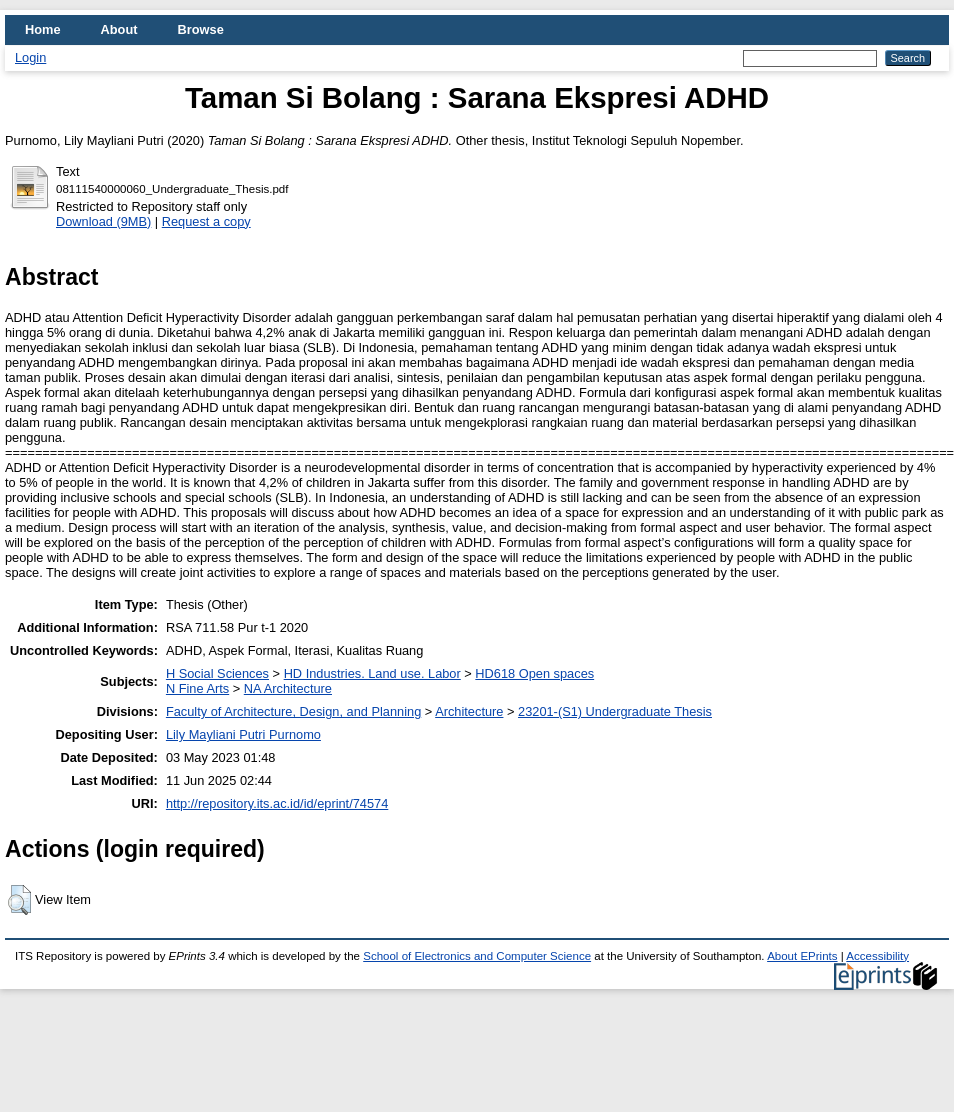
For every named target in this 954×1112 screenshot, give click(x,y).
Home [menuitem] (43, 29)
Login (30, 57)
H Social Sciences (217, 673)
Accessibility (877, 956)
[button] (19, 900)
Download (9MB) (103, 221)
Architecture (469, 711)
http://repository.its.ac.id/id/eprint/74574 (277, 803)
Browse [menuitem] (201, 29)
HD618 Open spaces (534, 673)
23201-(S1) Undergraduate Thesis (615, 711)
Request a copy (206, 221)
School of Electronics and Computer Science (477, 956)
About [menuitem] (119, 29)
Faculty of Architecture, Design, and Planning (293, 711)
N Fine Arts (197, 688)
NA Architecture (288, 688)
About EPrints (802, 956)
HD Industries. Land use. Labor (372, 673)
